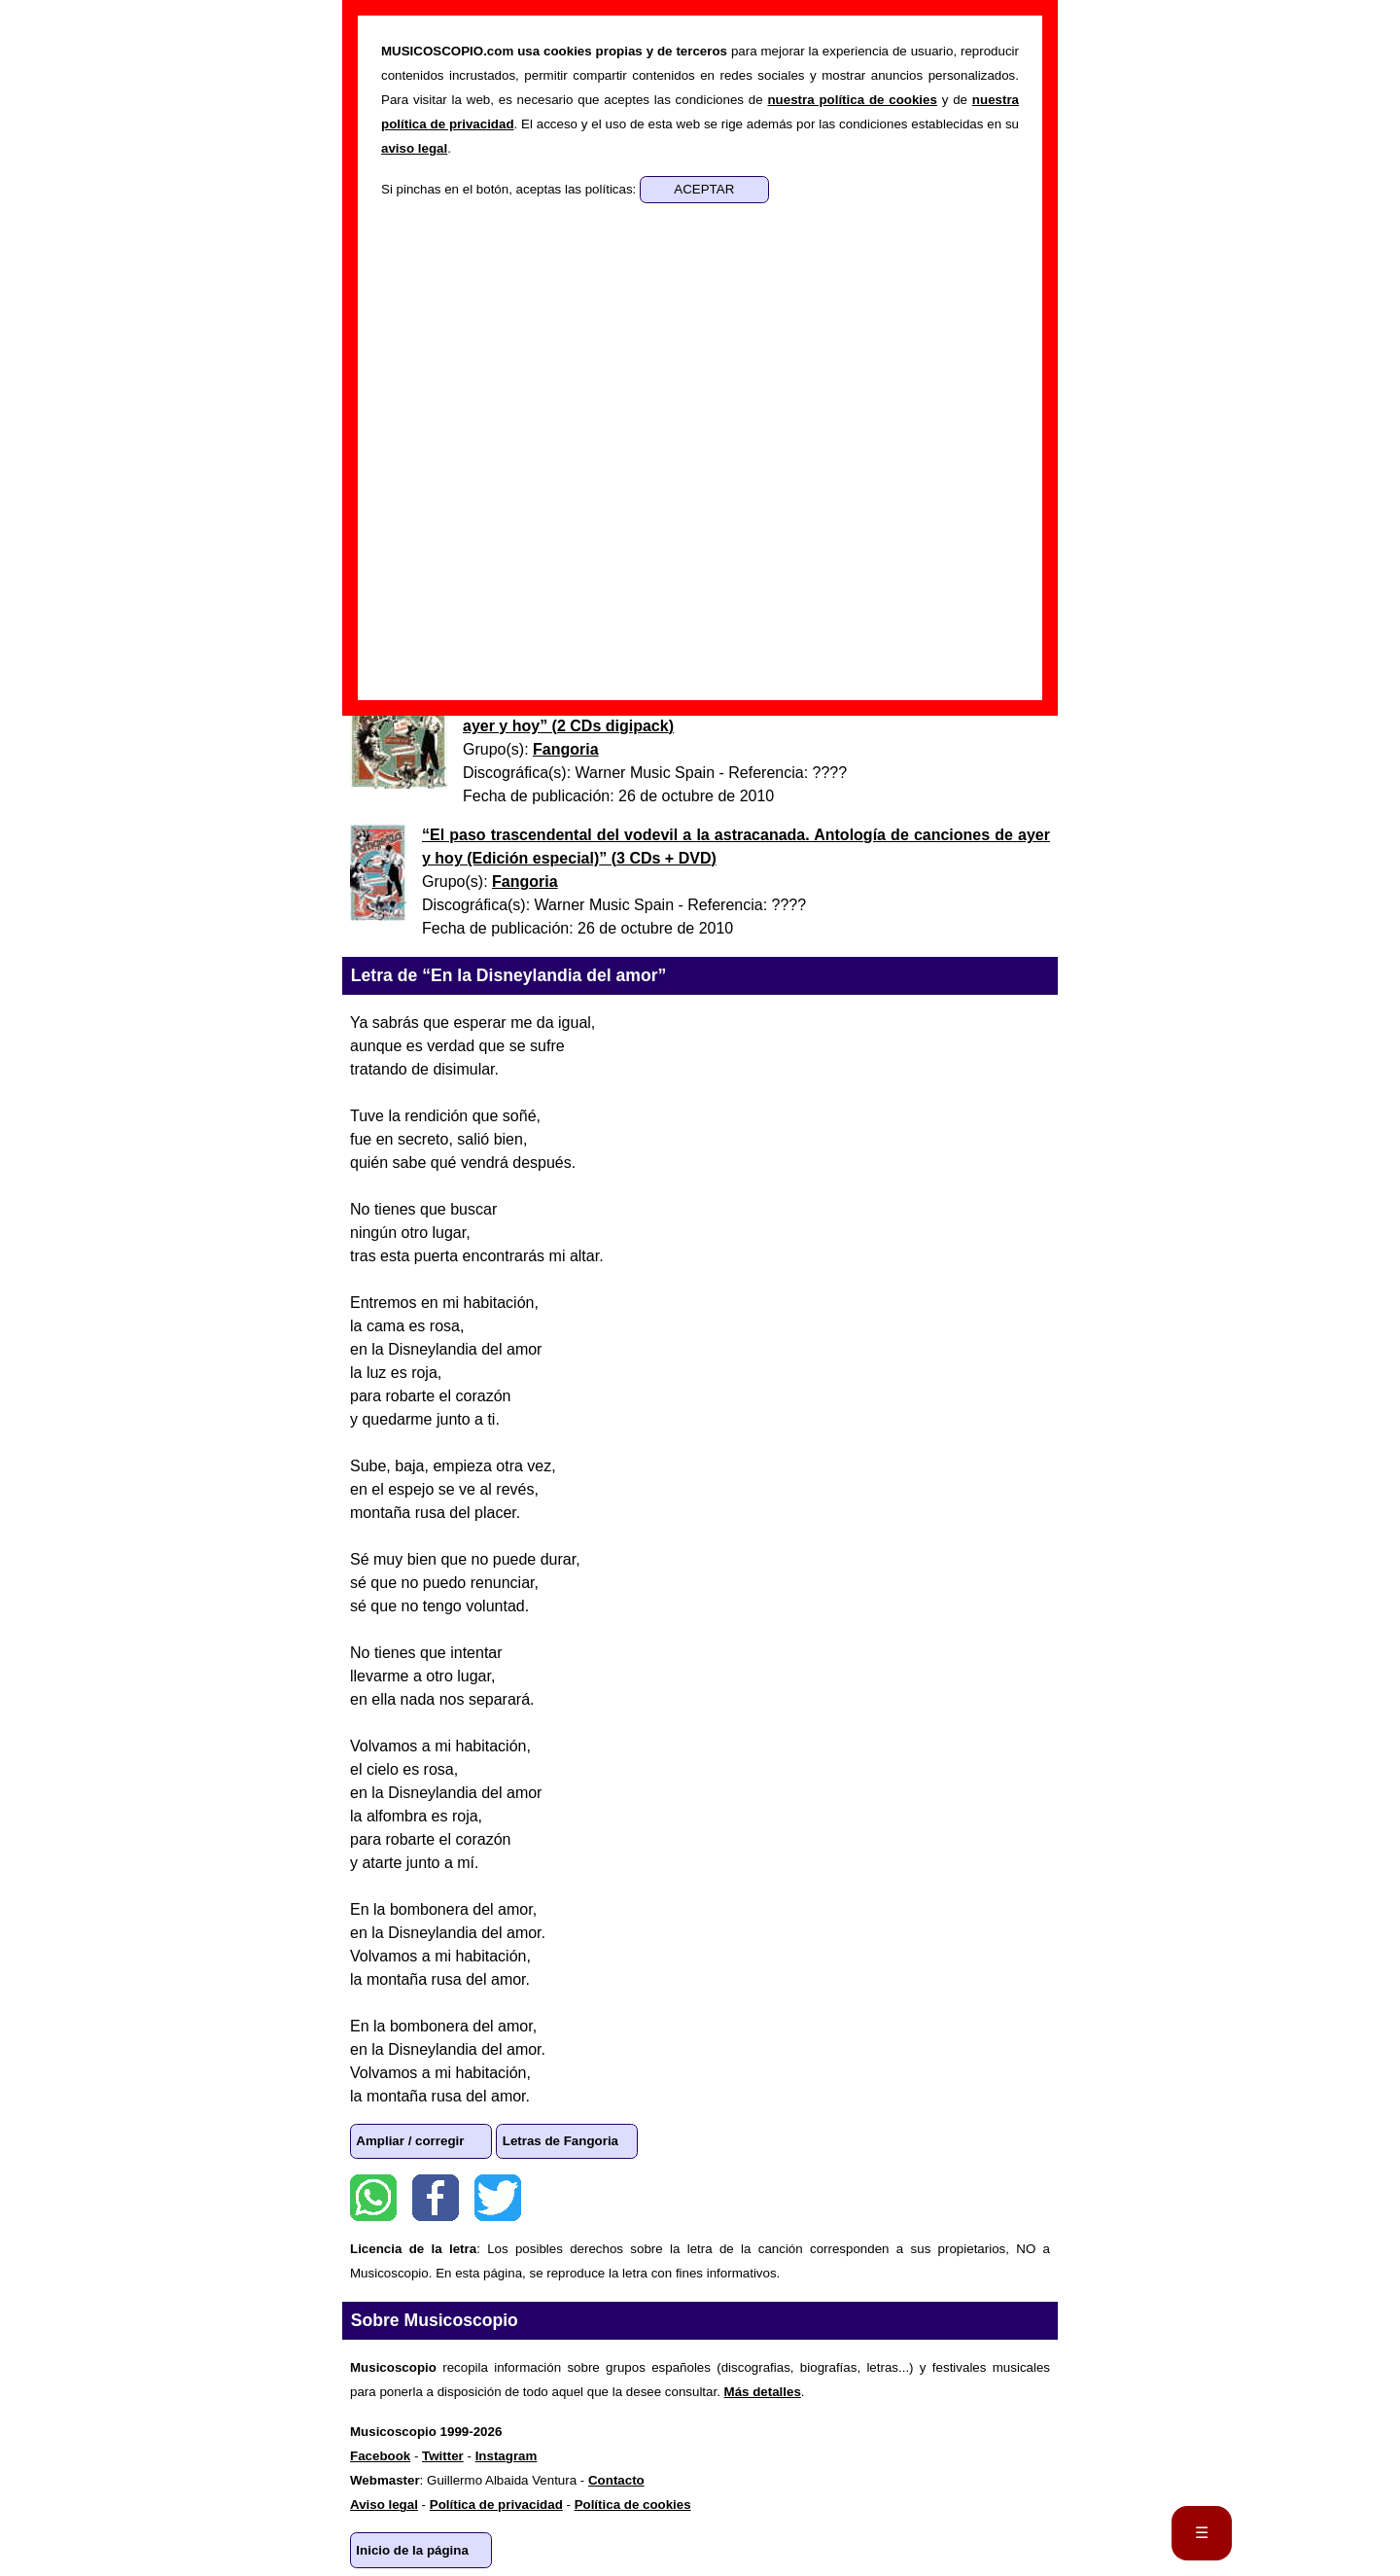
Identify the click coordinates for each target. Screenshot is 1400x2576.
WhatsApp (373, 2197)
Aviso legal (384, 2504)
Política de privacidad (496, 2504)
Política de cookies (633, 2504)
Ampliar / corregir (410, 2141)
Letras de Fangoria (560, 2141)
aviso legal (414, 148)
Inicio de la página (412, 2550)
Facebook (435, 2197)
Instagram (506, 2456)
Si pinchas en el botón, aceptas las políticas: (510, 189)
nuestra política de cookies (851, 99)
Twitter (497, 2197)
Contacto (616, 2480)
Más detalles (762, 2391)
